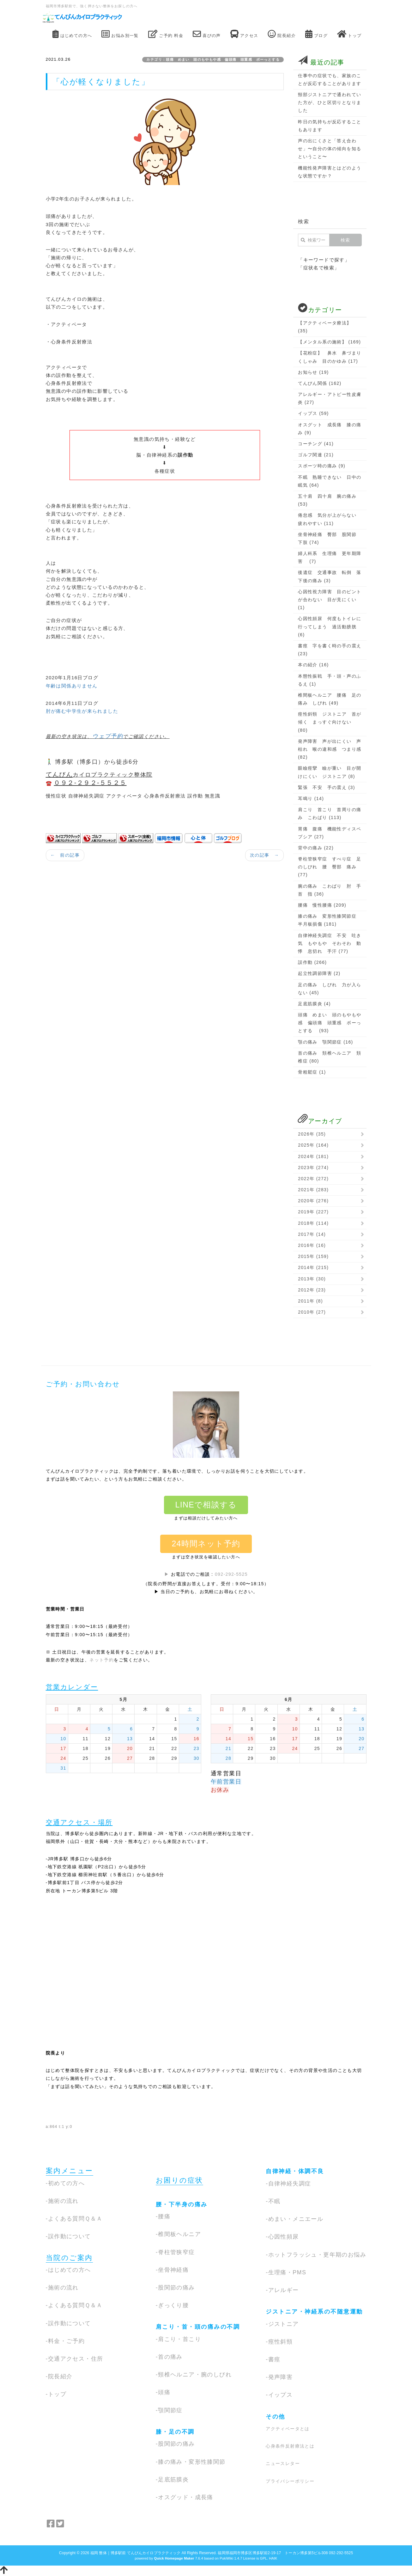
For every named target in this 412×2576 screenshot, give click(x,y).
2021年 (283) (313, 1189)
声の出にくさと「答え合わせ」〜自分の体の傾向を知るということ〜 (329, 148)
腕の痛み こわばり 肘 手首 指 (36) (329, 890)
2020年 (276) (313, 1200)
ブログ (316, 34)
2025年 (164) (313, 1145)
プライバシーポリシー (290, 2481)
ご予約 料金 (165, 34)
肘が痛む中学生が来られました (82, 711)
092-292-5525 (231, 1574)
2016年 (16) (312, 1245)
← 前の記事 (65, 855)
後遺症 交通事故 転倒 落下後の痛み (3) (329, 576)
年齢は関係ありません (72, 685)
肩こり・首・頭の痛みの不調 (198, 2327)
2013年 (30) (312, 1278)
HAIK (273, 2558)
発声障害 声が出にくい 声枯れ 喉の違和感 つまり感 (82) (329, 749)
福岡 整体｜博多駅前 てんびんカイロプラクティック (135, 2553)
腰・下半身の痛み (182, 2204)
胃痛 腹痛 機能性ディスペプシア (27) (329, 832)
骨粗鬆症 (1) (312, 1072)
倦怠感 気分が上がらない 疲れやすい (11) (329, 519)
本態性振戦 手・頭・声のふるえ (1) (329, 680)
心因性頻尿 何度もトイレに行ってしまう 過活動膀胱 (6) (329, 626)
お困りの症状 (179, 2180)
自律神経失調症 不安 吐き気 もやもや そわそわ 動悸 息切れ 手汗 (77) (329, 943)
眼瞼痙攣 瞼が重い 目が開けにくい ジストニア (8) (329, 772)
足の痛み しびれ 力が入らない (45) (329, 988)
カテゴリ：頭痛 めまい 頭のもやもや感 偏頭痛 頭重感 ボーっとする (214, 59)
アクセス (244, 34)
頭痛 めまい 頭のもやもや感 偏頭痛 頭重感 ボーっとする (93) (329, 1022)
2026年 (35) (312, 1134)
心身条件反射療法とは (290, 2446)
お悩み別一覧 (119, 34)
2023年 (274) (313, 1167)
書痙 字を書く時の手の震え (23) (329, 649)
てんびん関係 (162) (319, 383)
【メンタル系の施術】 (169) (329, 341)
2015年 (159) (313, 1256)
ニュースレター (283, 2463)
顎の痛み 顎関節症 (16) (325, 1042)
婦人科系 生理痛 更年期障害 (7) (329, 557)
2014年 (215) (313, 1267)
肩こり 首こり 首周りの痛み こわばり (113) (329, 813)
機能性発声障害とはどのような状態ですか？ (329, 171)
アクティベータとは (288, 2428)
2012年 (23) (312, 1289)
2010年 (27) (312, 1312)
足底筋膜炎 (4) (314, 1003)
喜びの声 (207, 34)
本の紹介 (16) (313, 664)
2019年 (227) (313, 1211)
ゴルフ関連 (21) (316, 454)
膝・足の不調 (175, 2432)
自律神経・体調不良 (295, 2171)
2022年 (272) (313, 1178)
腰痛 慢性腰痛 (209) (322, 905)
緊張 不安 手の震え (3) (326, 787)
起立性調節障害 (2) (319, 973)
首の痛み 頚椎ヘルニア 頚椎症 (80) (329, 1057)
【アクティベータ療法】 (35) (324, 326)
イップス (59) (313, 413)
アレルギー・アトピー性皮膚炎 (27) (329, 398)
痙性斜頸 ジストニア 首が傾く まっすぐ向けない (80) (329, 722)
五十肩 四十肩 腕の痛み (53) (327, 500)
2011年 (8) (310, 1300)
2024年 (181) (313, 1156)
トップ (349, 34)
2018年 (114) (313, 1223)
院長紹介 (282, 34)
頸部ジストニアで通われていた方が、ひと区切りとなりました (329, 102)
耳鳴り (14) (311, 798)
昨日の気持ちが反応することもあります (329, 125)
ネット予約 (101, 1659)
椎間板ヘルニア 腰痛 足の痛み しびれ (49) (329, 699)
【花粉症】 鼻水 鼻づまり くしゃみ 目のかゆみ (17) (329, 356)
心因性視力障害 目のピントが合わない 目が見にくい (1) (329, 599)
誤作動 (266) (312, 962)
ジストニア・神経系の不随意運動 (314, 2311)
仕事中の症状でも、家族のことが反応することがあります (329, 79)
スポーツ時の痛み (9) (321, 465)
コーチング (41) (316, 443)
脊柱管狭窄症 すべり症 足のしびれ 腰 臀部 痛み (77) (329, 866)
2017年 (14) (312, 1234)
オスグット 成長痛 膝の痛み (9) (329, 428)
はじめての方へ (72, 34)
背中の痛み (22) (316, 847)
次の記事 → (264, 855)
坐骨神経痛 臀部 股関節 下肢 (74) (329, 538)
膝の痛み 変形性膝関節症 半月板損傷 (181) (329, 920)
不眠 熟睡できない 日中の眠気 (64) (329, 481)
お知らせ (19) (313, 372)
